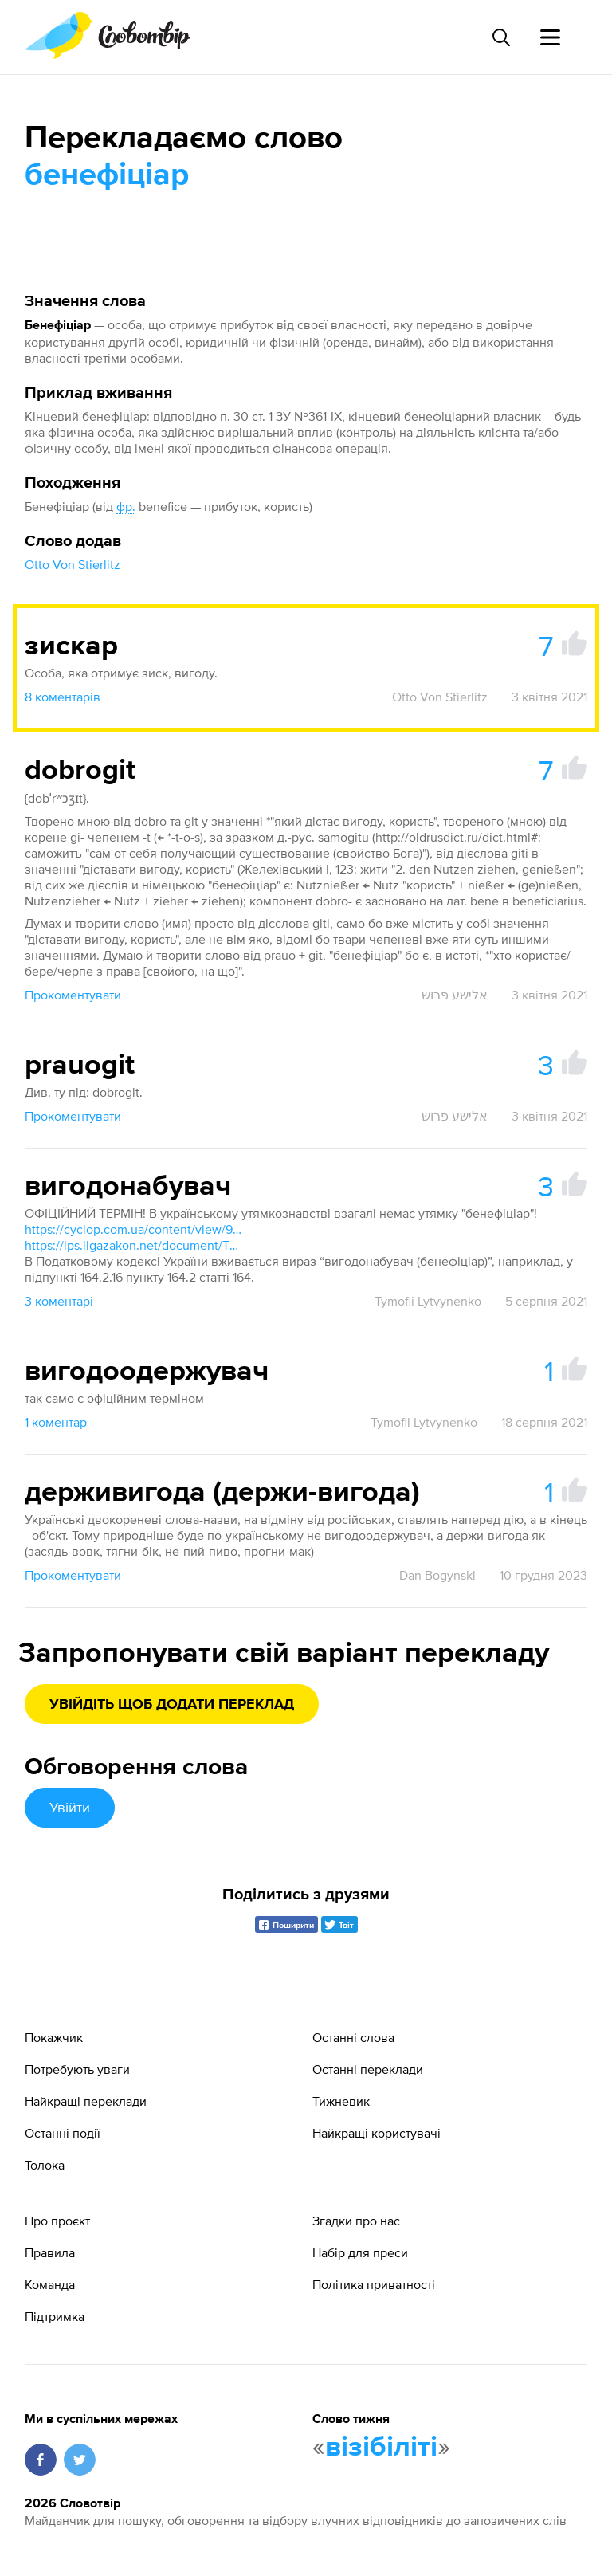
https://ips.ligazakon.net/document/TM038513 (136, 1245)
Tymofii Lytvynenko (428, 1301)
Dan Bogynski (437, 1575)
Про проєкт (57, 2220)
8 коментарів (62, 696)
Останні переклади (367, 2069)
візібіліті (381, 2447)
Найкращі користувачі (376, 2133)
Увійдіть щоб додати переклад (171, 1705)
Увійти (69, 1807)
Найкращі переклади (86, 2101)
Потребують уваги (77, 2069)
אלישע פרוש (455, 995)
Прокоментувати (73, 995)
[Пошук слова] (500, 37)
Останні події (62, 2133)
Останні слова (353, 2037)
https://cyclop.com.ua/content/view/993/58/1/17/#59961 (136, 1229)
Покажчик (54, 2037)
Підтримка (54, 2316)
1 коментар (56, 1422)
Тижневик (341, 2101)
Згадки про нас (356, 2220)
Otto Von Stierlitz (72, 564)
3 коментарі (59, 1301)
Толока (45, 2165)
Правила (50, 2252)
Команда (50, 2284)
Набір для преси (360, 2252)
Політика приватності (373, 2284)
